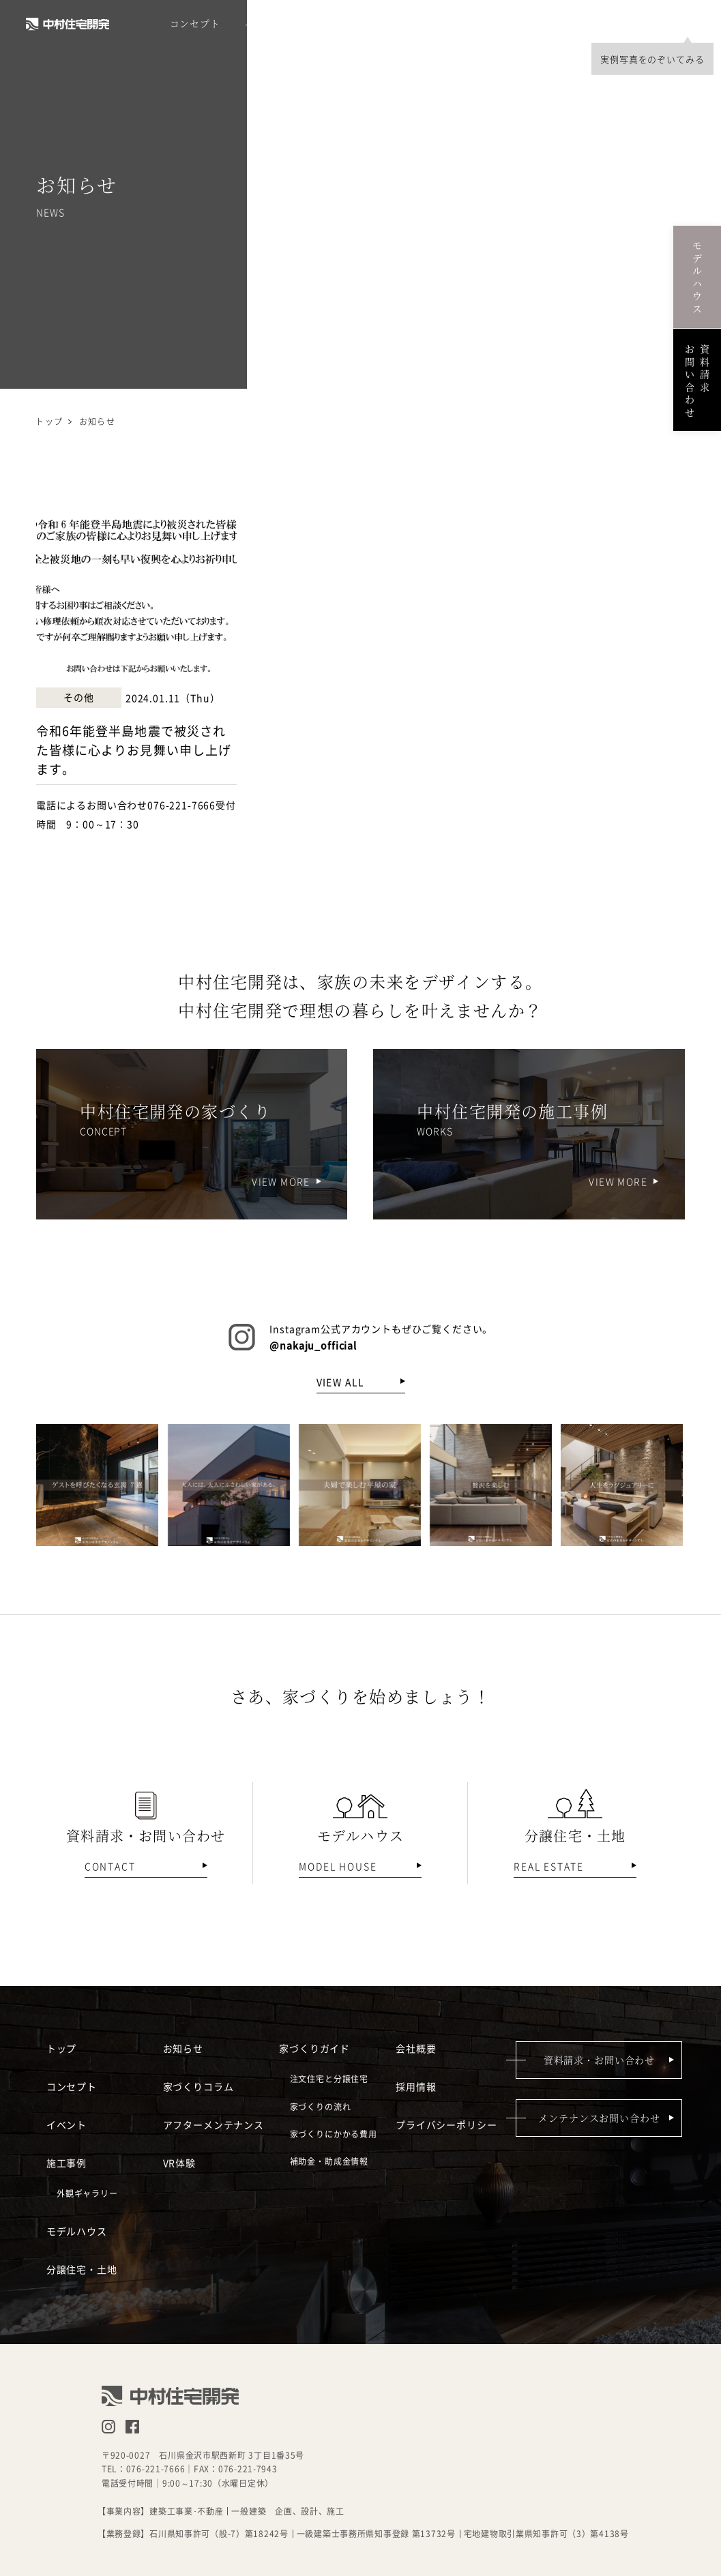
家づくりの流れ (320, 2106)
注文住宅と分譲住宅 (329, 2078)
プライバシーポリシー (446, 2124)
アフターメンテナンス (213, 2124)
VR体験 (179, 2163)
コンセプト (195, 24)
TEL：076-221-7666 (144, 2468)
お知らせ (183, 2048)
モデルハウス (403, 24)
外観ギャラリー (87, 2193)
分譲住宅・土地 (493, 24)
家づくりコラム (198, 2086)
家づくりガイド (314, 2048)
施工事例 (328, 24)
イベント (264, 24)
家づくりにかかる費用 (333, 2133)
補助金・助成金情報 (329, 2161)
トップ (49, 421)
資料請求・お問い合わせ (599, 2060)
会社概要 (637, 24)
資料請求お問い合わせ (697, 380)
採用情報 (572, 24)
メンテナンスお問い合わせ (599, 2118)
